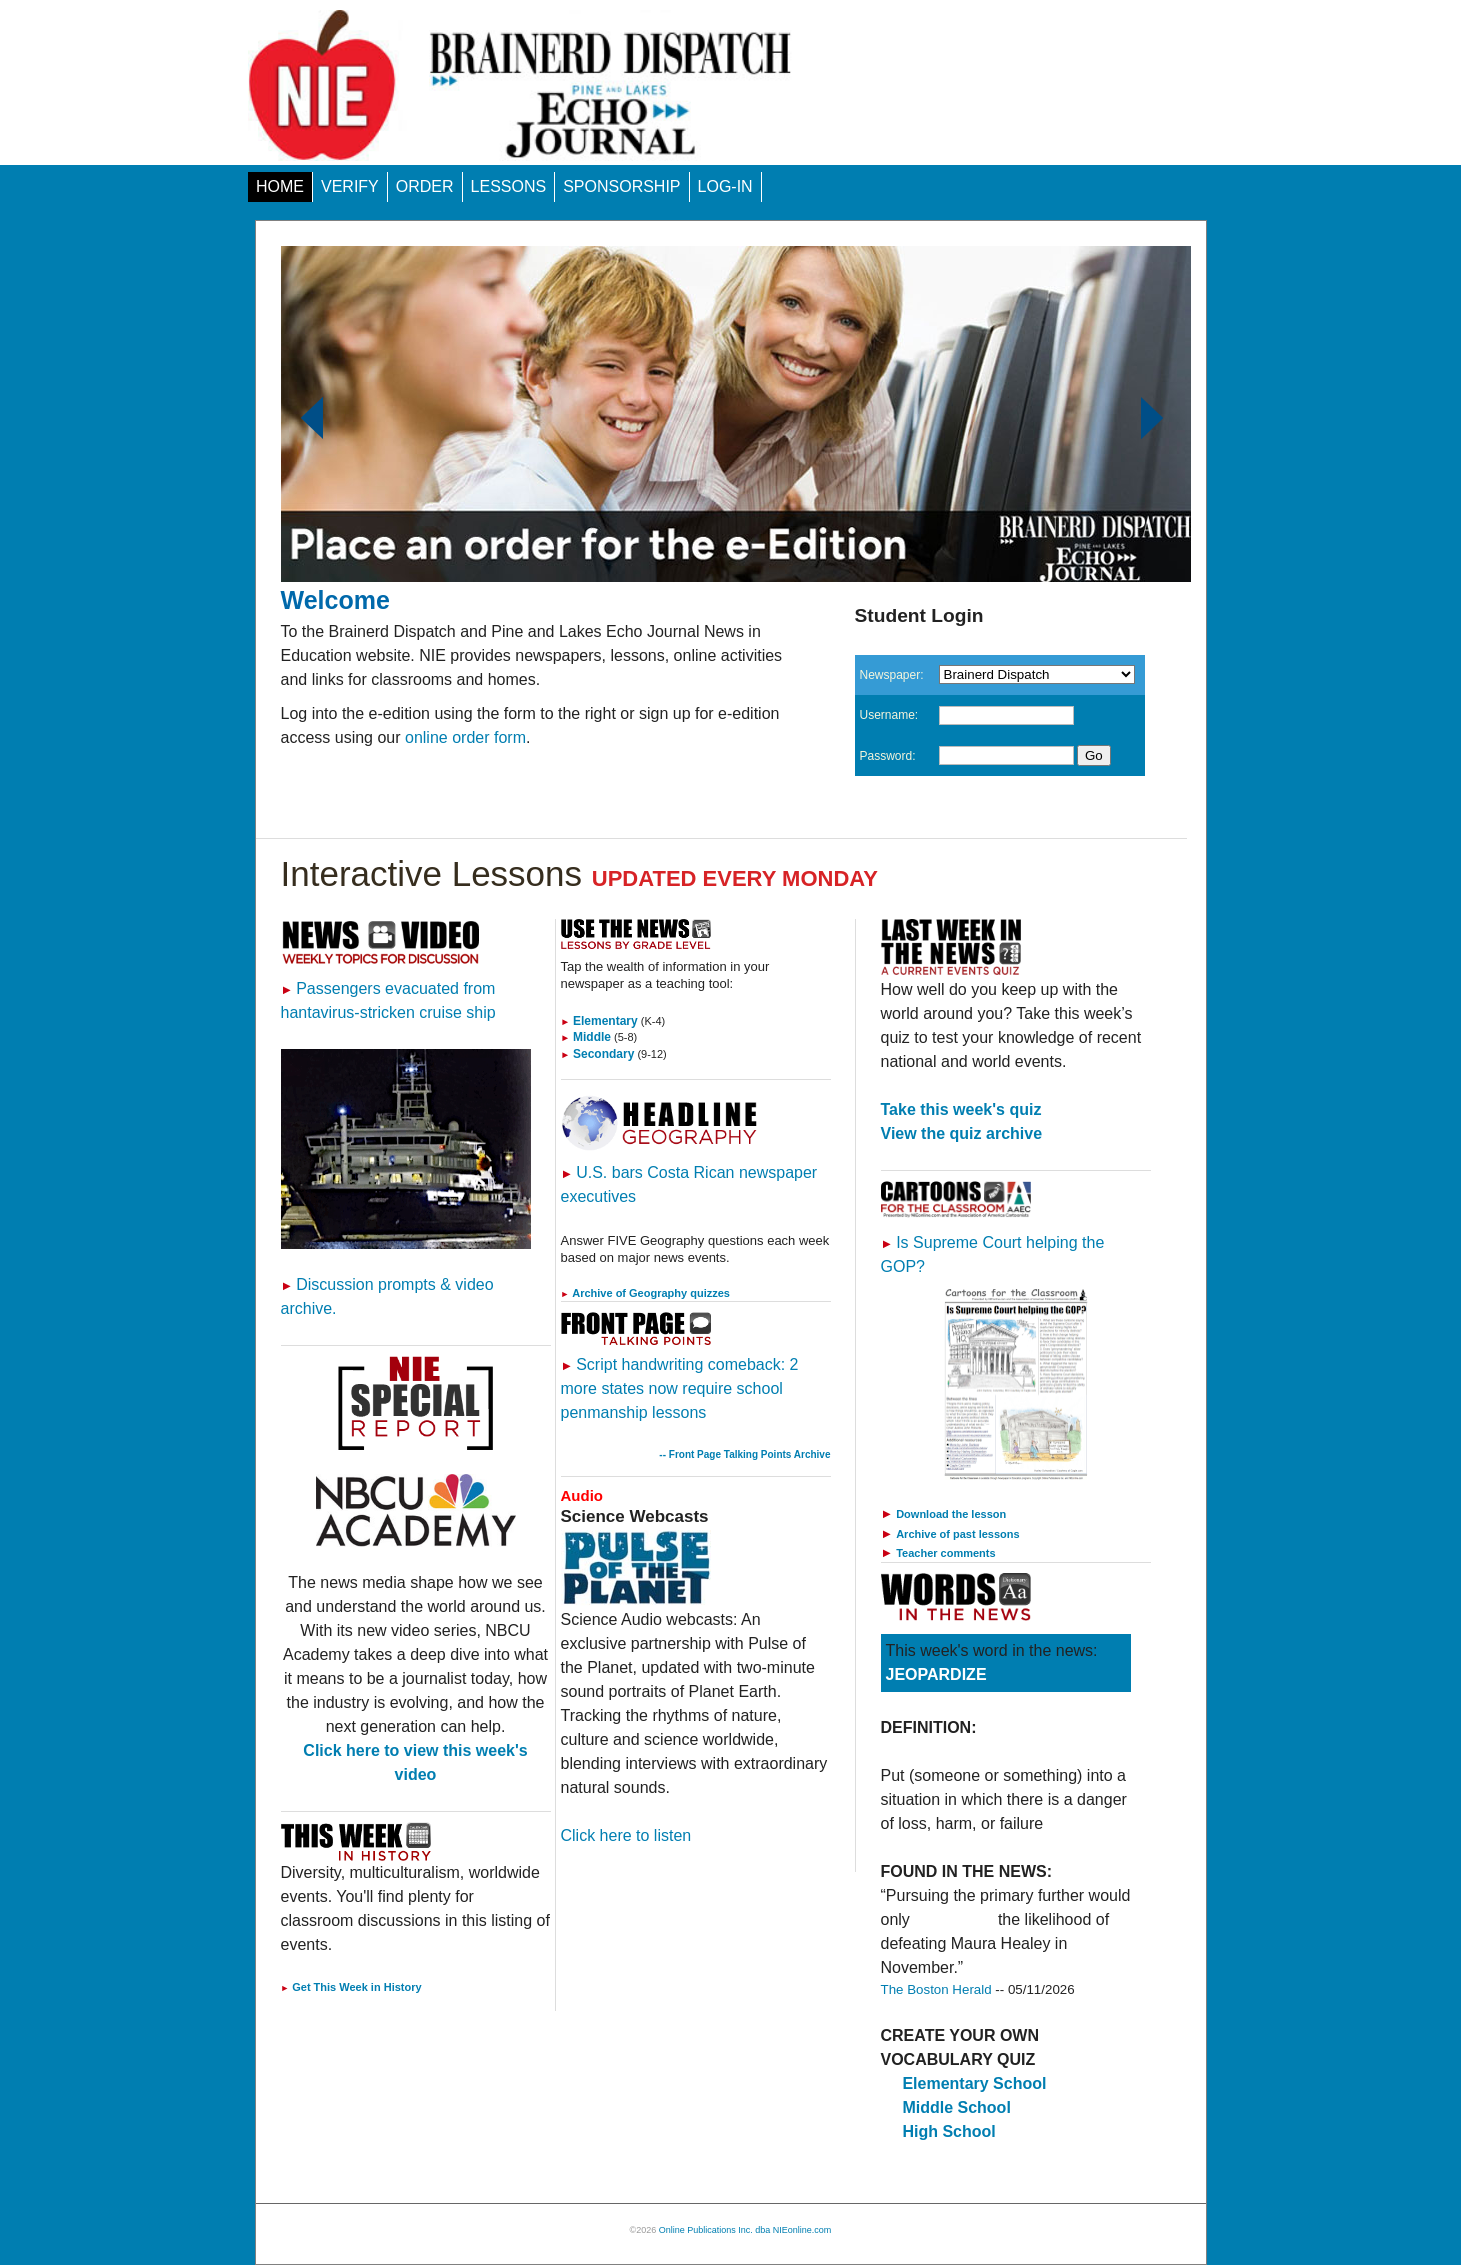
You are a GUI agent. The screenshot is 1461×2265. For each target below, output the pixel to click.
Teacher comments (945, 1553)
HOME (280, 186)
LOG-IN (725, 186)
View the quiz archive (962, 1133)
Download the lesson (951, 1514)
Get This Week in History (351, 1987)
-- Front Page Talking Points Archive (744, 1454)
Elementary (599, 1021)
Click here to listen (626, 1835)
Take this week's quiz (961, 1109)
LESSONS (509, 186)
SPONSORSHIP (621, 186)
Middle (586, 1037)
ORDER (425, 186)
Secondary (598, 1054)
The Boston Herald (936, 1989)
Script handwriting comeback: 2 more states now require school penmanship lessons (680, 1388)
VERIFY (350, 186)
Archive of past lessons (958, 1534)
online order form (465, 737)
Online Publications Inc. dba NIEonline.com (745, 2230)
